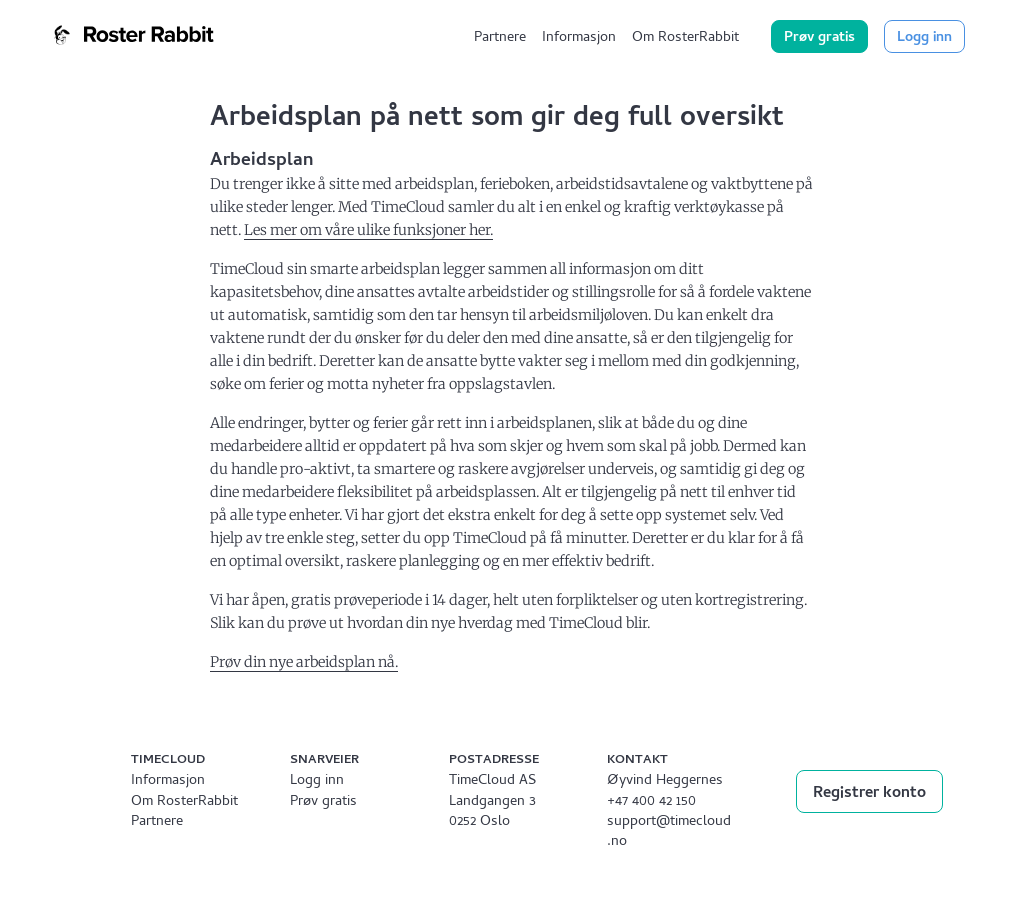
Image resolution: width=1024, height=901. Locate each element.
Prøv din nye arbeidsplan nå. (304, 662)
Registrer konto (869, 794)
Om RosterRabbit (685, 38)
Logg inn (924, 38)
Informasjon (579, 38)
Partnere (500, 38)
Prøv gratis (819, 38)
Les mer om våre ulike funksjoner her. (368, 230)
